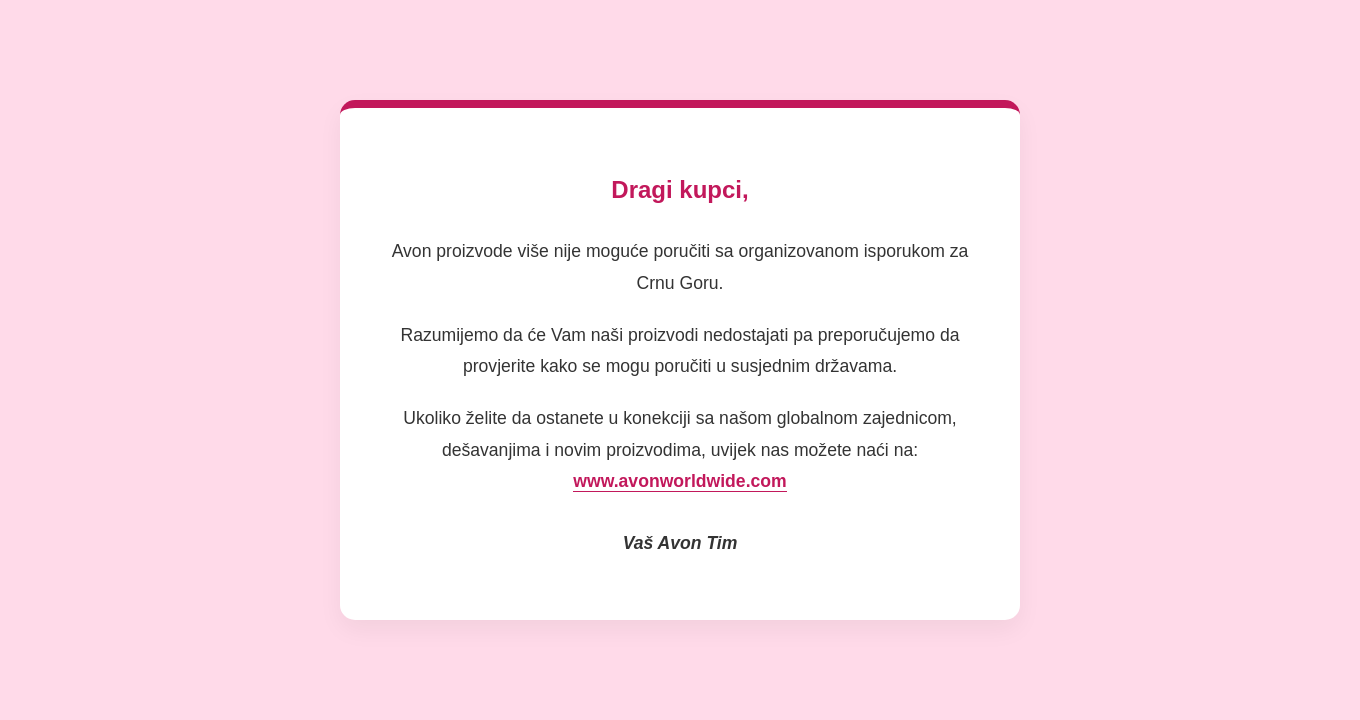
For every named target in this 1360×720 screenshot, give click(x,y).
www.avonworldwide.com (679, 481)
